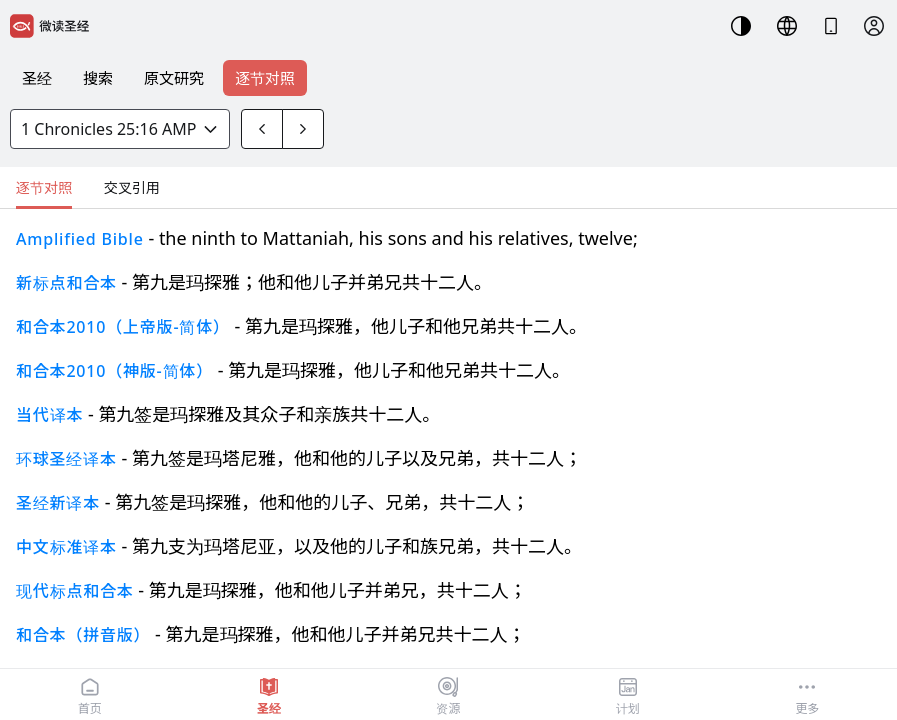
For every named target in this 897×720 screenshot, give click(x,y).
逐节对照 (265, 78)
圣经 (37, 78)
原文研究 (174, 78)
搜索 (98, 78)
